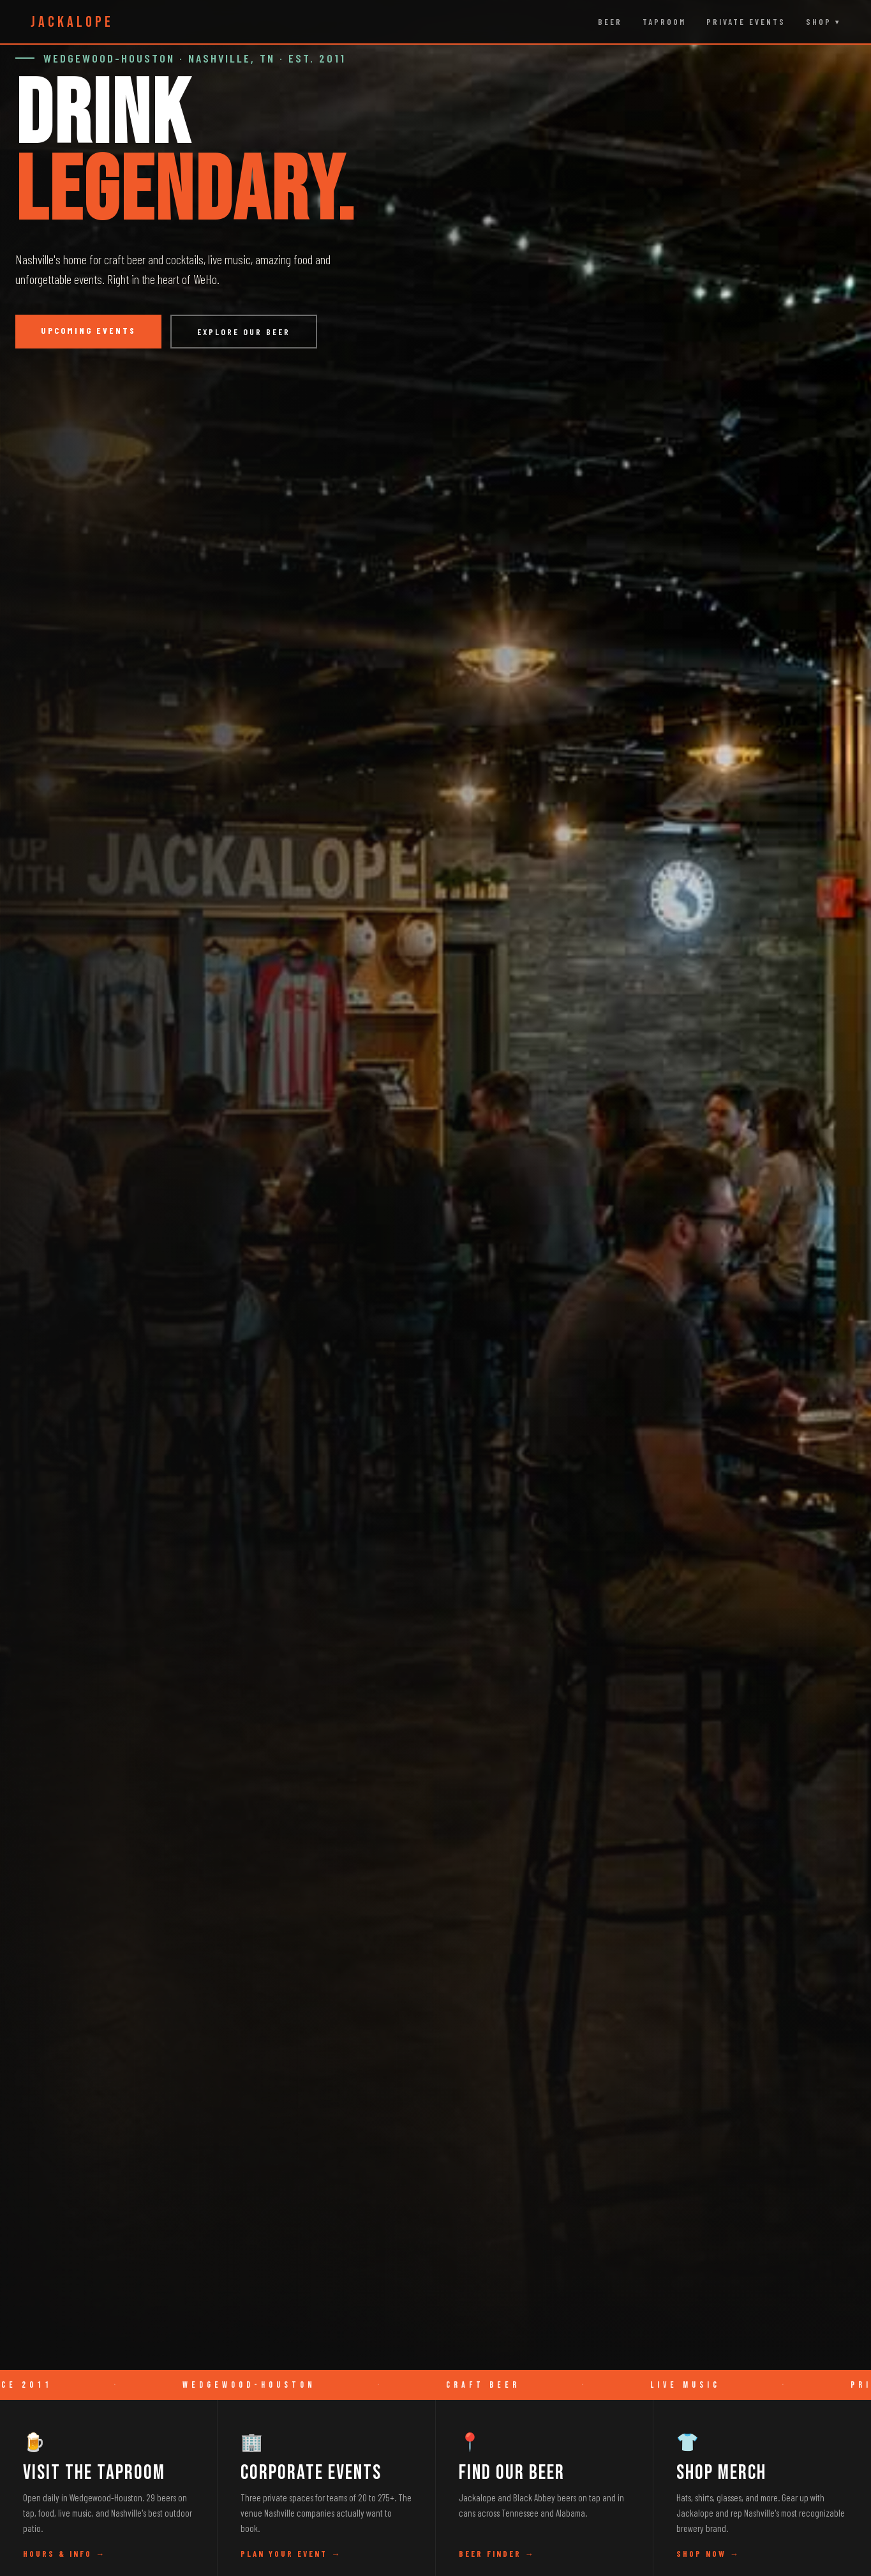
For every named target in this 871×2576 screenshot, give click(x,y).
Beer (610, 22)
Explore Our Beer (243, 331)
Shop (818, 22)
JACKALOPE (72, 22)
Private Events (745, 22)
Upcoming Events (88, 330)
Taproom (664, 22)
